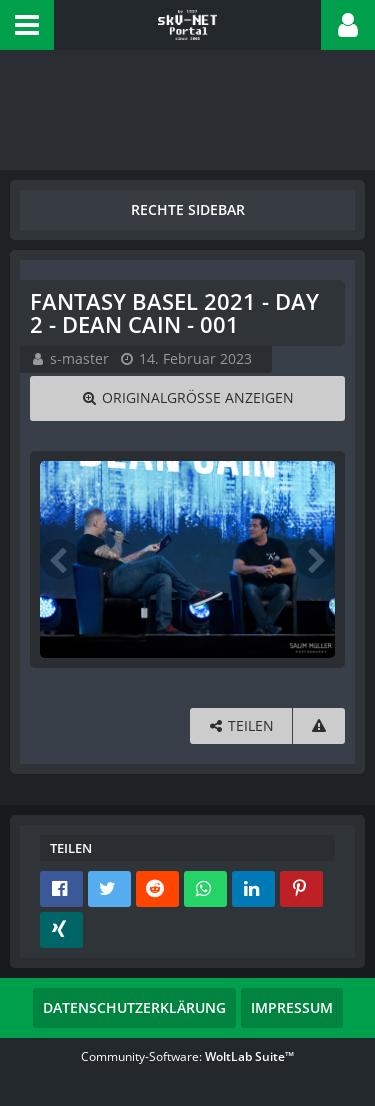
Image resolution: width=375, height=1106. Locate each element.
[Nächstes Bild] (315, 559)
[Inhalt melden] (319, 726)
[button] (27, 25)
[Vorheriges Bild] (60, 559)
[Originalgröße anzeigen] (187, 398)
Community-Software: (187, 1056)
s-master (79, 358)
